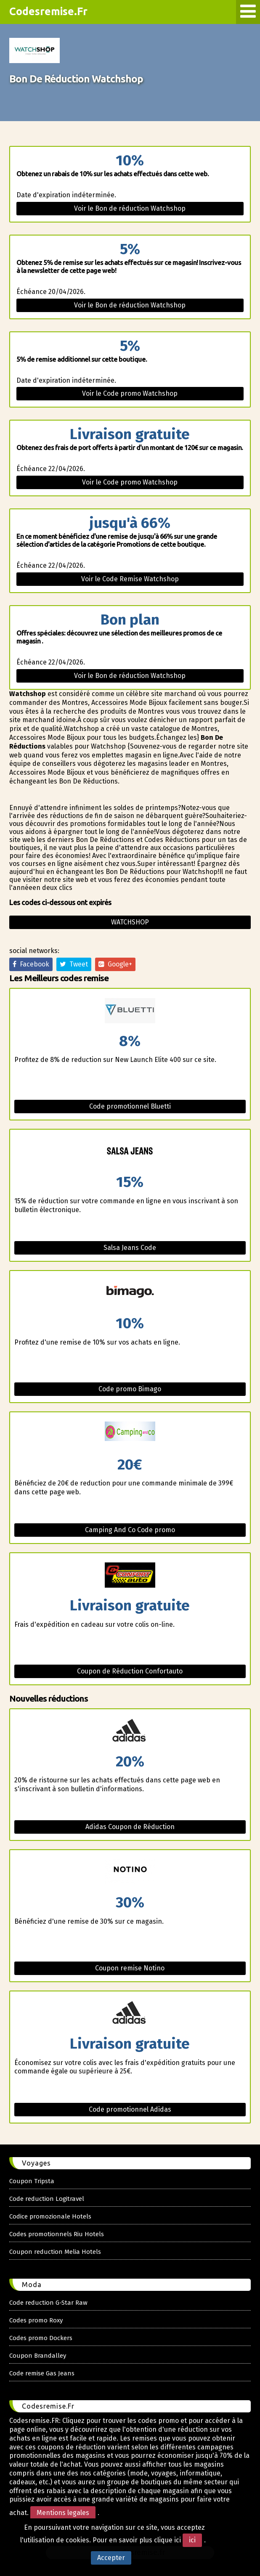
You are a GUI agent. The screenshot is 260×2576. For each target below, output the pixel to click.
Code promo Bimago (129, 1389)
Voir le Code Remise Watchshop (130, 579)
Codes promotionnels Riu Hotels (56, 2234)
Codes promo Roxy (36, 2320)
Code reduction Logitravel (46, 2199)
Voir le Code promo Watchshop (130, 393)
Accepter (111, 2558)
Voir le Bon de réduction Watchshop (130, 208)
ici (192, 2540)
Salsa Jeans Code (129, 1248)
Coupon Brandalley (37, 2355)
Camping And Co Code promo (130, 1530)
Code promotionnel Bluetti (130, 1106)
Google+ (115, 964)
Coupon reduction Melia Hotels (55, 2252)
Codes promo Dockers (40, 2338)
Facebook (31, 964)
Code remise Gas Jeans (41, 2373)
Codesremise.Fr (48, 11)
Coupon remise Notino (129, 1968)
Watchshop (130, 922)
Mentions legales (63, 2513)
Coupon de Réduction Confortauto (130, 1671)
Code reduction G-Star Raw (48, 2302)
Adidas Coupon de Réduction (130, 1827)
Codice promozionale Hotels (50, 2216)
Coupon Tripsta (31, 2181)
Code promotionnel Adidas (130, 2109)
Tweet (74, 964)
